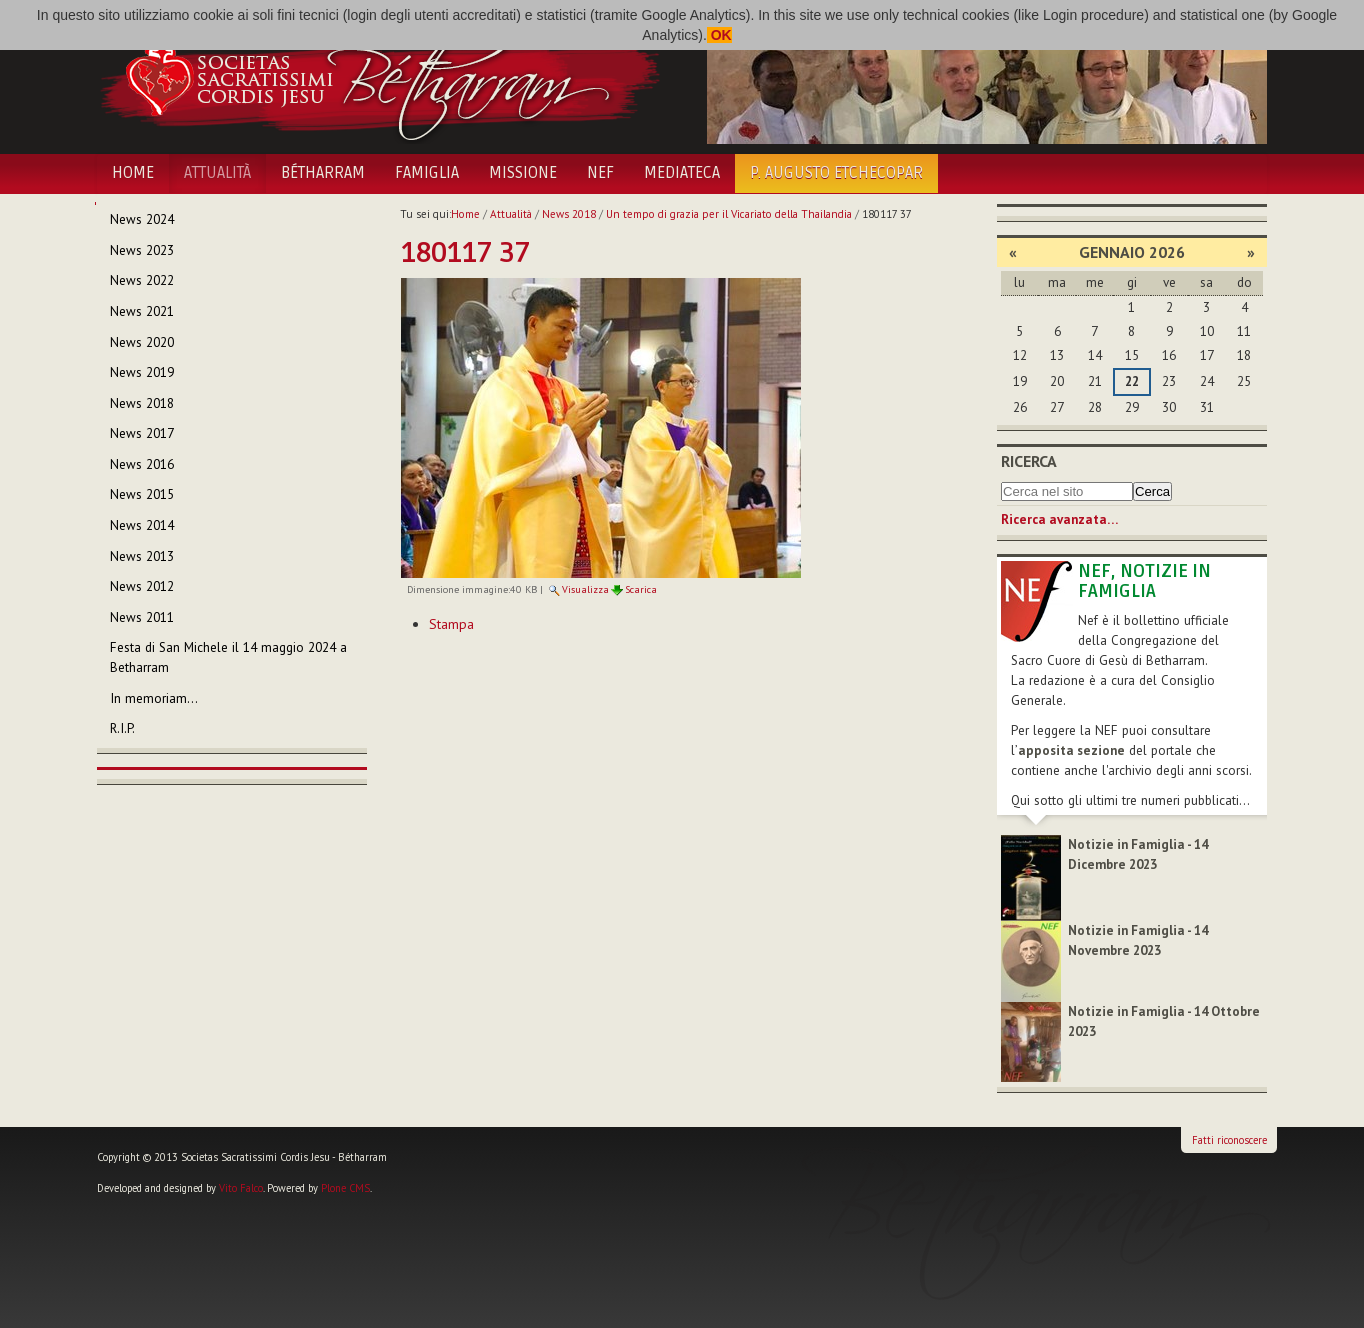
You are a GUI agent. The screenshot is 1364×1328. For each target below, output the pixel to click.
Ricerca (1029, 461)
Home (133, 173)
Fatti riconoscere (1229, 1140)
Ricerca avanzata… (1059, 519)
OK (719, 35)
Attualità (217, 173)
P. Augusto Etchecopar (836, 173)
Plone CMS (345, 1188)
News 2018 (569, 214)
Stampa (451, 624)
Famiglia (427, 173)
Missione (523, 173)
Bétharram (323, 173)
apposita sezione (1071, 750)
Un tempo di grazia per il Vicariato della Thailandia (729, 214)
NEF (600, 173)
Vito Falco (241, 1188)
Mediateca (682, 173)
